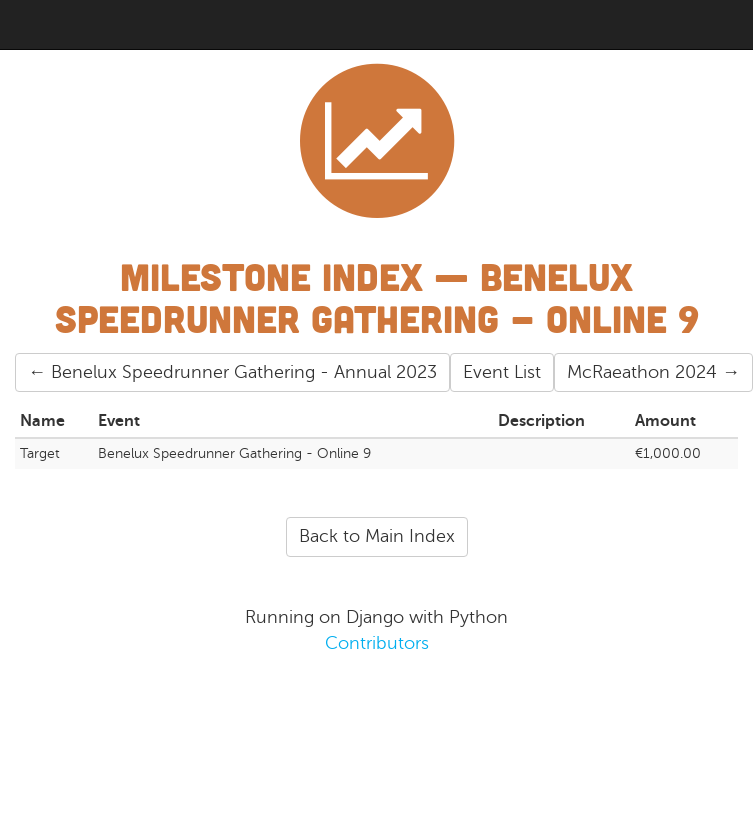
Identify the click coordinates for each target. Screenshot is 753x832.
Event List (502, 372)
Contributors (377, 643)
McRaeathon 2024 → (653, 372)
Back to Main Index (377, 536)
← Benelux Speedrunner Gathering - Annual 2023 (232, 372)
